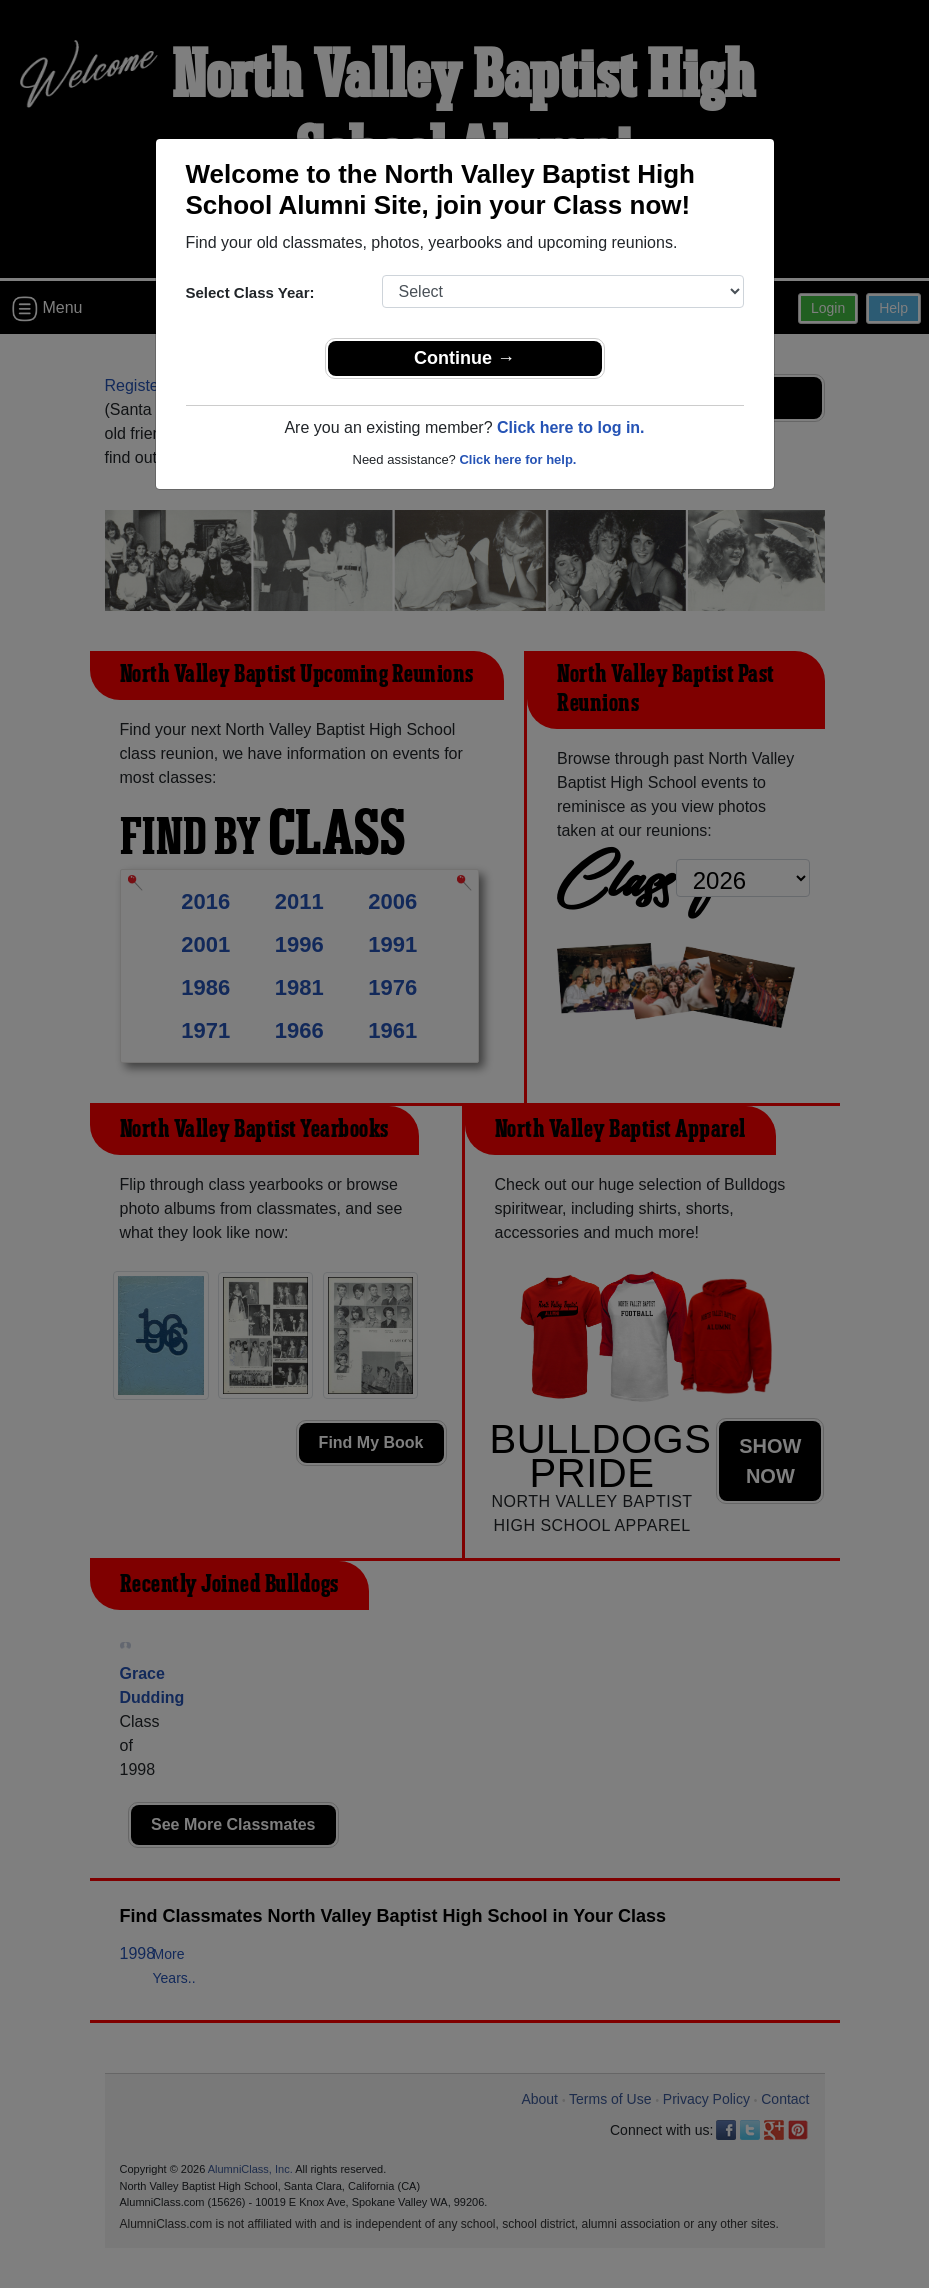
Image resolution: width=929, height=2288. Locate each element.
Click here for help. (517, 459)
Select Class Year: (250, 292)
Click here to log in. (571, 427)
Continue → (464, 358)
